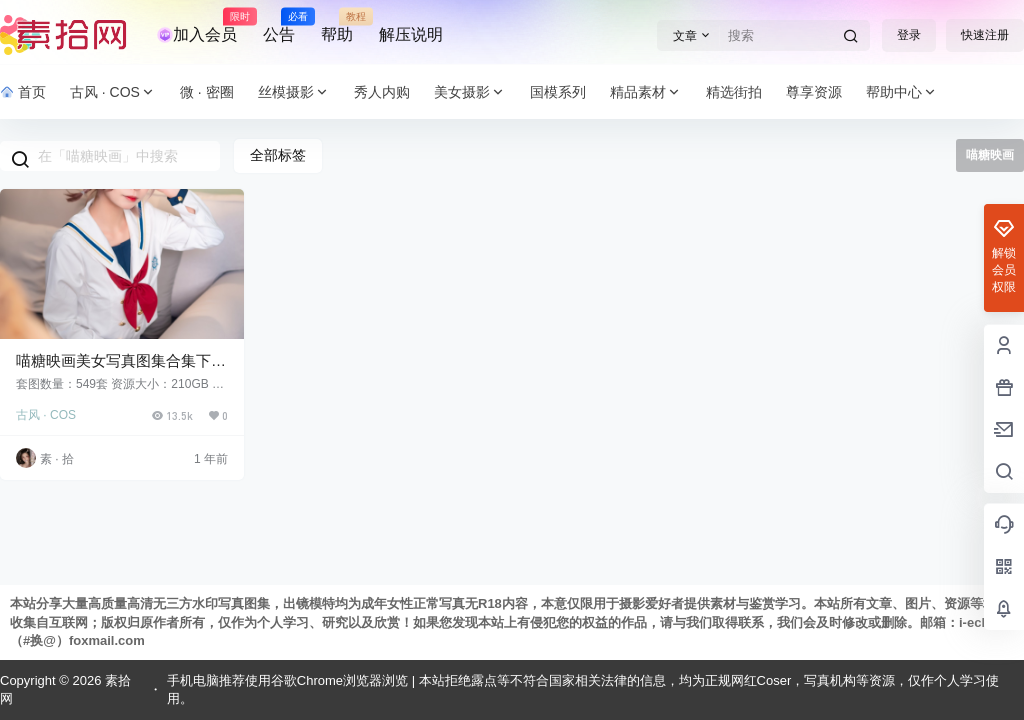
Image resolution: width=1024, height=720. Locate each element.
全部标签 (278, 155)
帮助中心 (902, 92)
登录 (909, 35)
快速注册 (985, 35)
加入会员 (197, 26)
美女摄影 (470, 92)
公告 (279, 26)
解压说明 (411, 34)
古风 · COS (113, 92)
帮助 (337, 26)
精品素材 (646, 92)
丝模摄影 (294, 92)
